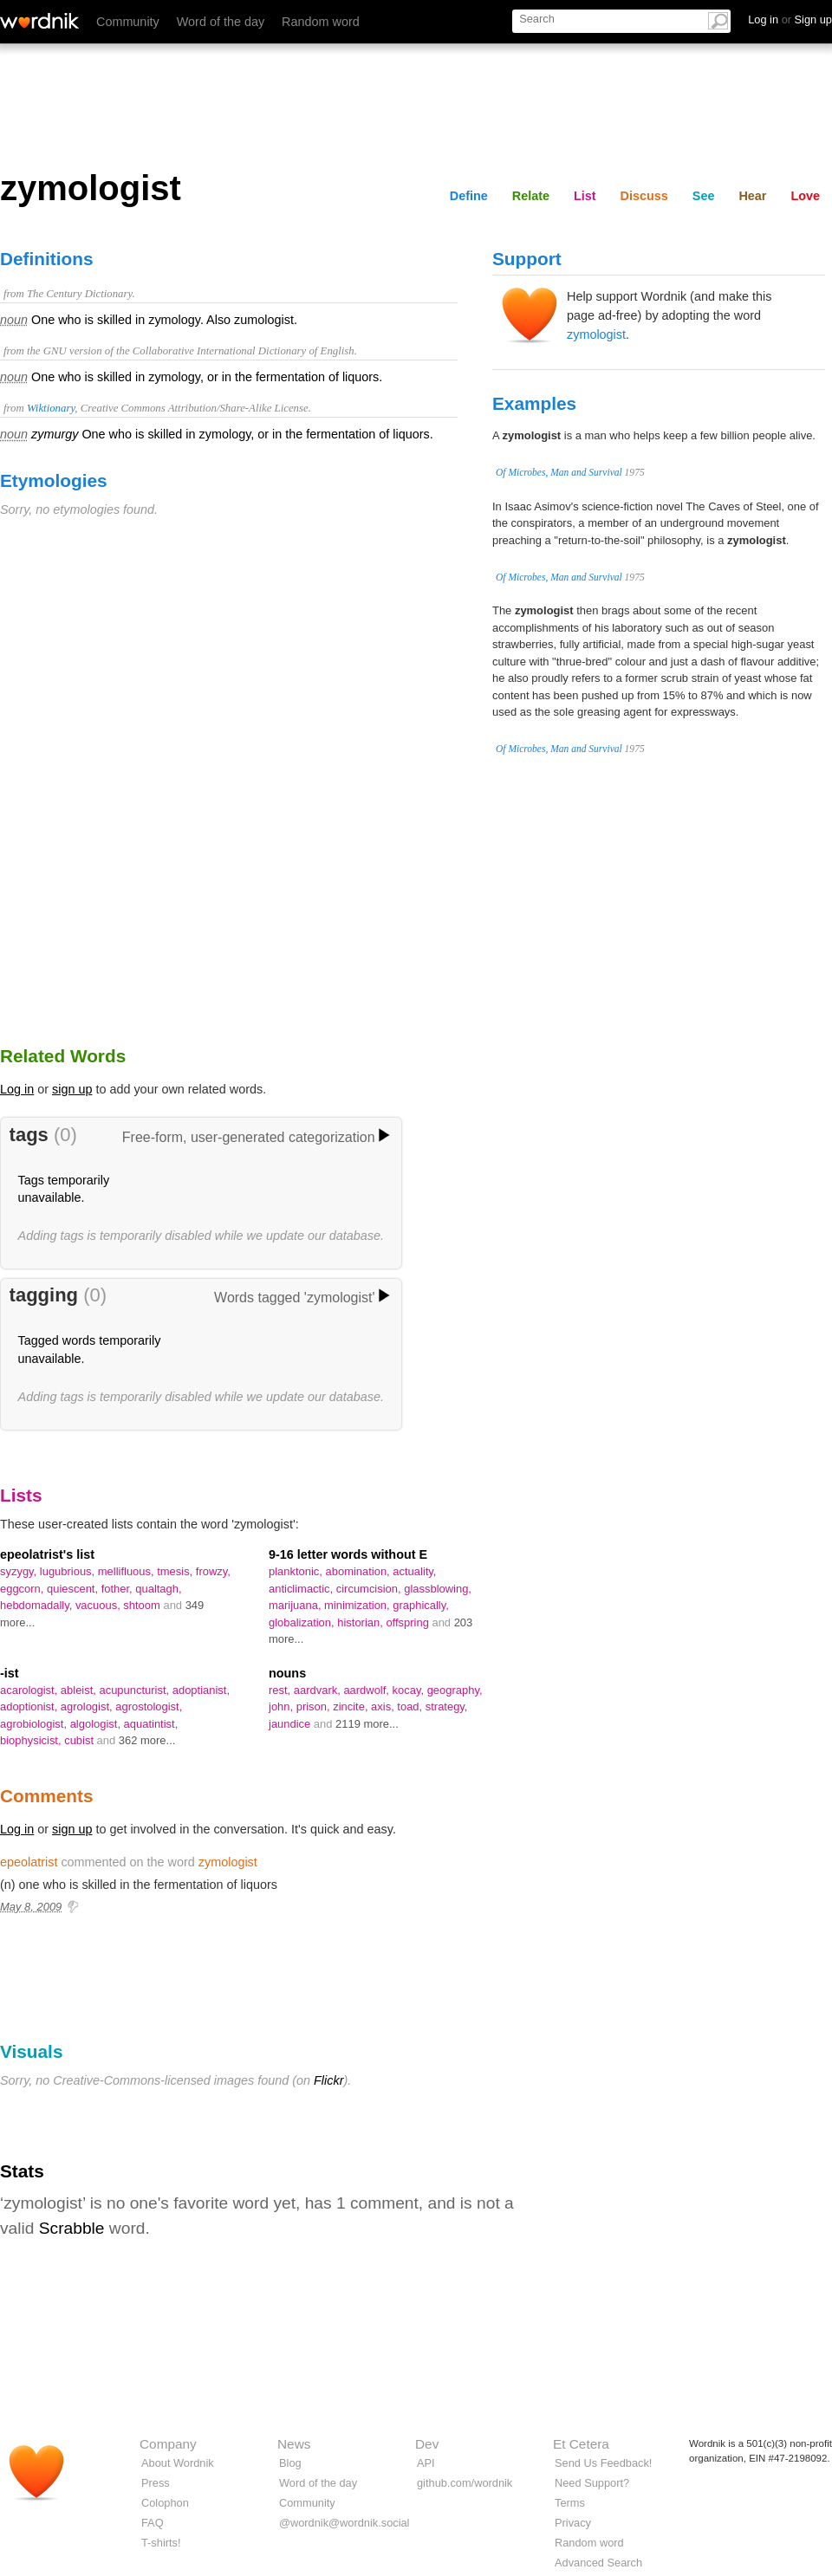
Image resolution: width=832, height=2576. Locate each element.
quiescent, (74, 1588)
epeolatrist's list (47, 1554)
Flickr (328, 2080)
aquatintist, (151, 1723)
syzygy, (20, 1571)
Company (168, 2443)
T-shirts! (161, 2542)
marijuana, (296, 1605)
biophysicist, (32, 1740)
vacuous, (99, 1605)
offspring (409, 1622)
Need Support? (592, 2482)
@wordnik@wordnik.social (344, 2522)
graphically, (421, 1605)
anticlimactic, (302, 1588)
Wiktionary (51, 408)
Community (127, 22)
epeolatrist (28, 1862)
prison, (314, 1706)
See (703, 196)
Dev (427, 2443)
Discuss (644, 196)
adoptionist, (30, 1706)
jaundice (291, 1723)
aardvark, (319, 1690)
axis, (384, 1706)
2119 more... (367, 1723)
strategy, (447, 1706)
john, (282, 1706)
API (426, 2462)
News (293, 2443)
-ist (9, 1673)
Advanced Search (598, 2562)
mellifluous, (127, 1571)
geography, (455, 1690)
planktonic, (297, 1571)
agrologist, (88, 1706)
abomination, (359, 1571)
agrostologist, (148, 1706)
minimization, (358, 1605)
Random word (321, 22)
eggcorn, (23, 1588)
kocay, (410, 1690)
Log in (17, 1089)
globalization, (303, 1622)
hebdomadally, (37, 1605)
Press (155, 2482)
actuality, (414, 1571)
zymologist (596, 334)
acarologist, (30, 1690)
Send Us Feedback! (603, 2462)
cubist (80, 1740)
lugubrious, (69, 1571)
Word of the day (220, 22)
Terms (570, 2502)
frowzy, (213, 1571)
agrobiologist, (35, 1723)
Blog (290, 2462)
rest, (281, 1690)
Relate (530, 196)
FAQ (152, 2522)
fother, (118, 1588)
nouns (287, 1673)
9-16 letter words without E (348, 1554)
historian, (361, 1622)
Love (805, 196)
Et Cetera (581, 2443)
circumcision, (370, 1588)
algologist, (97, 1723)
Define (469, 196)
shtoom (143, 1605)
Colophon (165, 2502)
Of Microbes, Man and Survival (559, 472)
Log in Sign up (790, 19)
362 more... (147, 1740)
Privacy (573, 2522)
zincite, (352, 1706)
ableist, (80, 1690)
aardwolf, (367, 1690)
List (585, 196)
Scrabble (72, 2228)
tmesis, (176, 1571)
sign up (72, 1089)
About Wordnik (177, 2462)
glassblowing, (437, 1588)
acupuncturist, (135, 1690)
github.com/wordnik (464, 2482)
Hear (752, 196)
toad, (411, 1706)
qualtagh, (158, 1588)
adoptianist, (201, 1690)
